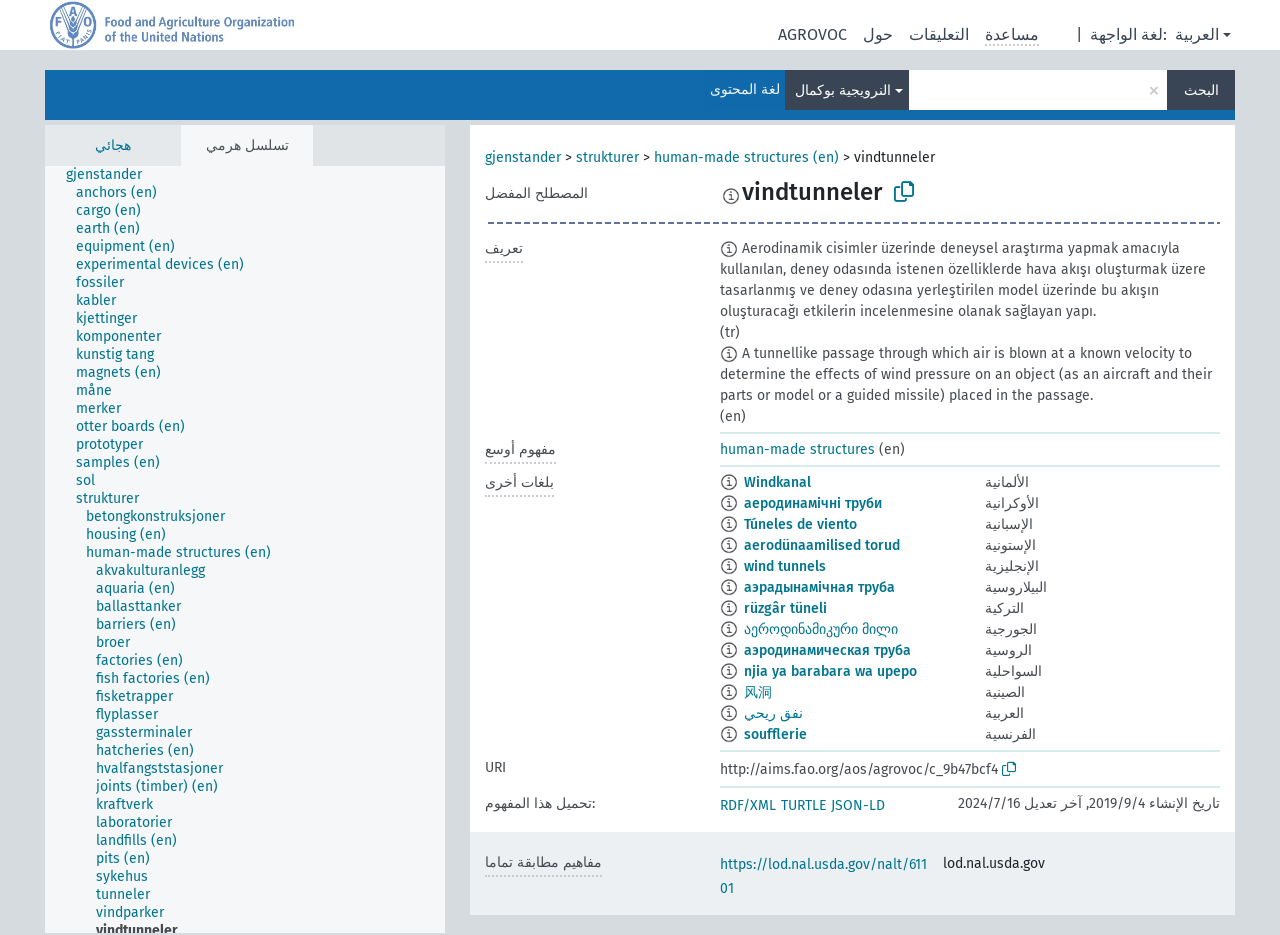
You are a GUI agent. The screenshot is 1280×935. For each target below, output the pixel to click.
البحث (1201, 90)
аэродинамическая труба (827, 650)
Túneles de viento (800, 524)
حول (878, 34)
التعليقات (939, 34)
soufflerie (775, 734)
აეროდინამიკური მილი (821, 629)
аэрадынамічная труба (819, 587)
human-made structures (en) (746, 157)
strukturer (607, 157)
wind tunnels (785, 566)
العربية (1197, 34)
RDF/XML (748, 805)
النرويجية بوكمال (843, 90)
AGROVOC (812, 34)
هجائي (113, 145)
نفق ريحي (773, 713)
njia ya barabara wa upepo (830, 671)
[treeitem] (112, 175)
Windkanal (777, 482)
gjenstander (523, 157)
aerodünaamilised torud (822, 545)
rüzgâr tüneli (785, 608)
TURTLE (803, 805)
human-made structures (797, 449)
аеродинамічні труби (813, 503)
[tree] (245, 549)
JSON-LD (858, 805)
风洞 (758, 692)
